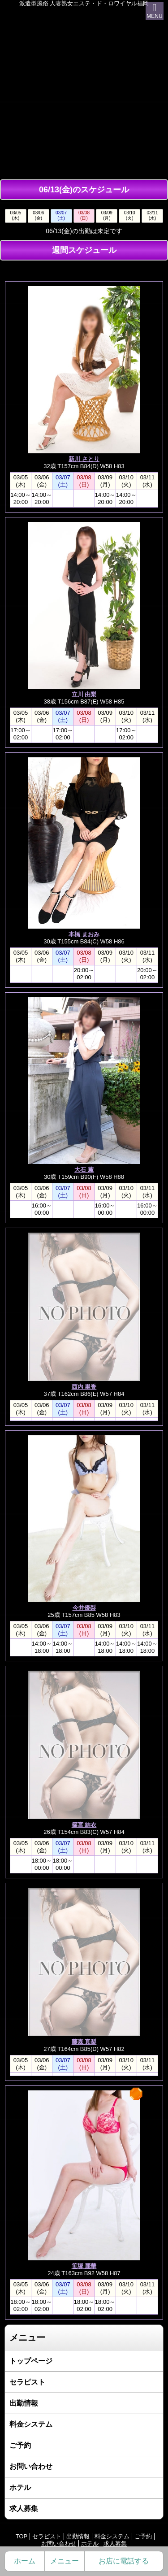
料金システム (30, 2424)
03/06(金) (38, 215)
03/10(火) (129, 215)
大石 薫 (84, 1169)
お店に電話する (124, 2561)
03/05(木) (15, 215)
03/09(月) (106, 215)
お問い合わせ (30, 2466)
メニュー (64, 2561)
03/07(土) (61, 215)
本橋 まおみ (84, 934)
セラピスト (27, 2382)
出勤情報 (23, 2403)
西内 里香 (84, 1386)
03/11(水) (152, 215)
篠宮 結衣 (84, 1824)
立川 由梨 (84, 694)
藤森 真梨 (84, 2041)
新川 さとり (84, 459)
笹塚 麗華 (84, 2266)
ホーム (24, 2561)
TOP (22, 2536)
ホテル (20, 2487)
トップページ (30, 2361)
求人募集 (23, 2508)
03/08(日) (84, 215)
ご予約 (20, 2445)
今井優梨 (84, 1607)
